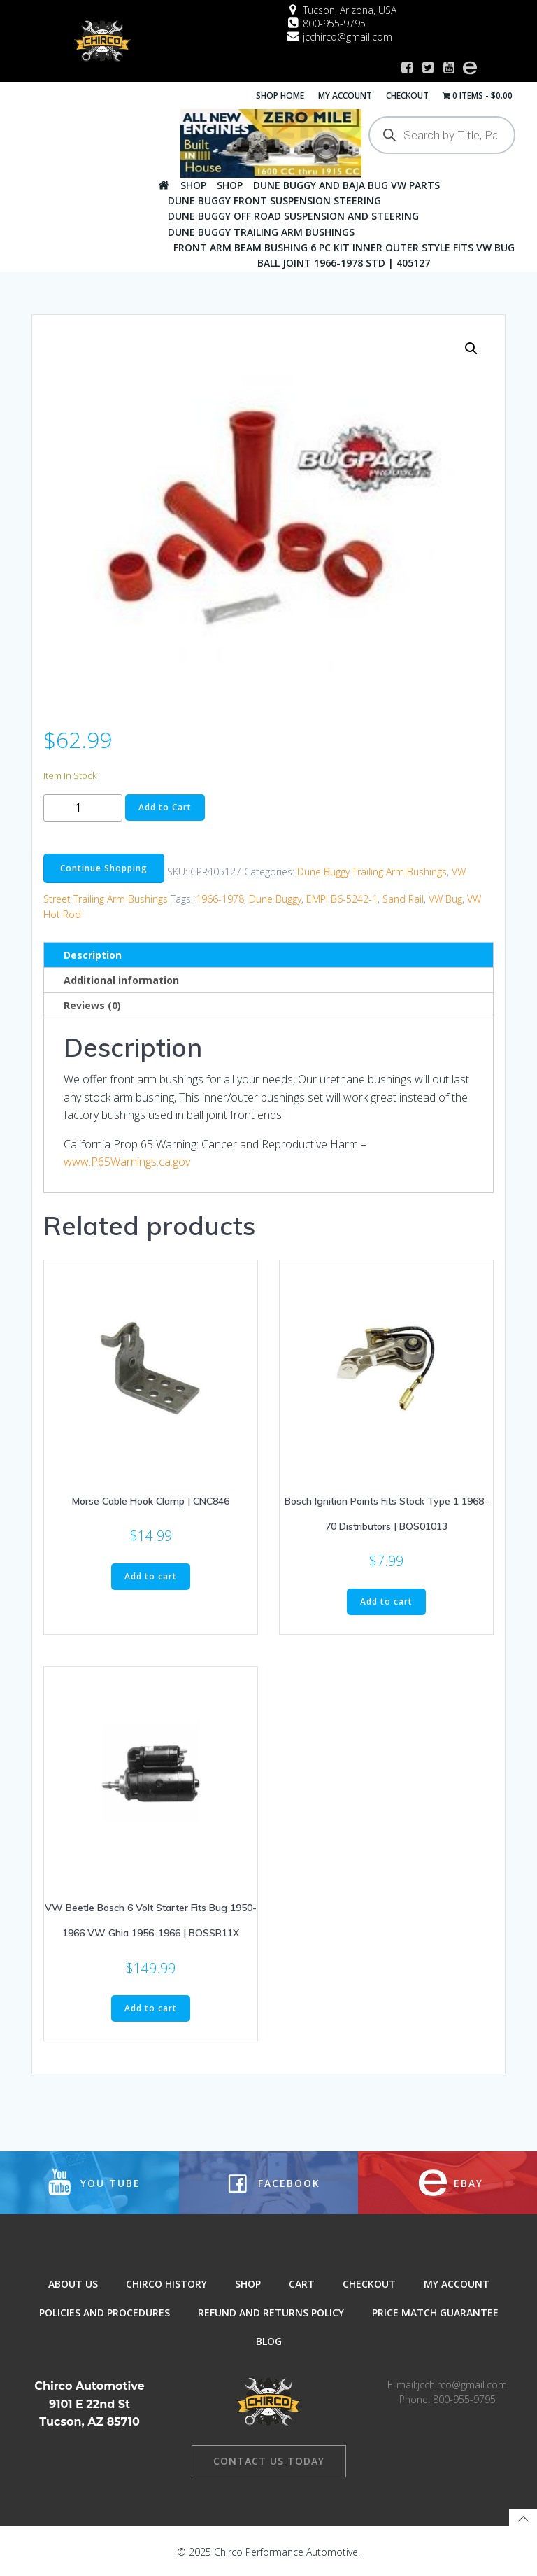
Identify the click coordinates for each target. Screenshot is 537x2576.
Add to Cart (165, 806)
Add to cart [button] (150, 1576)
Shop (193, 184)
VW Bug (445, 897)
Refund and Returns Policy (271, 2312)
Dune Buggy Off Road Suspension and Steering (293, 216)
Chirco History (166, 2283)
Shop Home (281, 95)
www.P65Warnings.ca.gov (127, 1161)
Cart (302, 2283)
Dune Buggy (275, 897)
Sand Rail (403, 897)
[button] (471, 347)
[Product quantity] (82, 807)
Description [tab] (93, 954)
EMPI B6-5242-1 (342, 897)
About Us (73, 2283)
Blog (269, 2341)
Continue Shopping (104, 867)
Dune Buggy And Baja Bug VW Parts (346, 184)
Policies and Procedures (104, 2312)
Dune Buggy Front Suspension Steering (274, 199)
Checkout (408, 95)
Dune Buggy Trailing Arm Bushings (261, 231)
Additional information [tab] (121, 979)
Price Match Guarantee (435, 2312)
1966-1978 (220, 897)
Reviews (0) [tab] (92, 1004)
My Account (346, 95)
